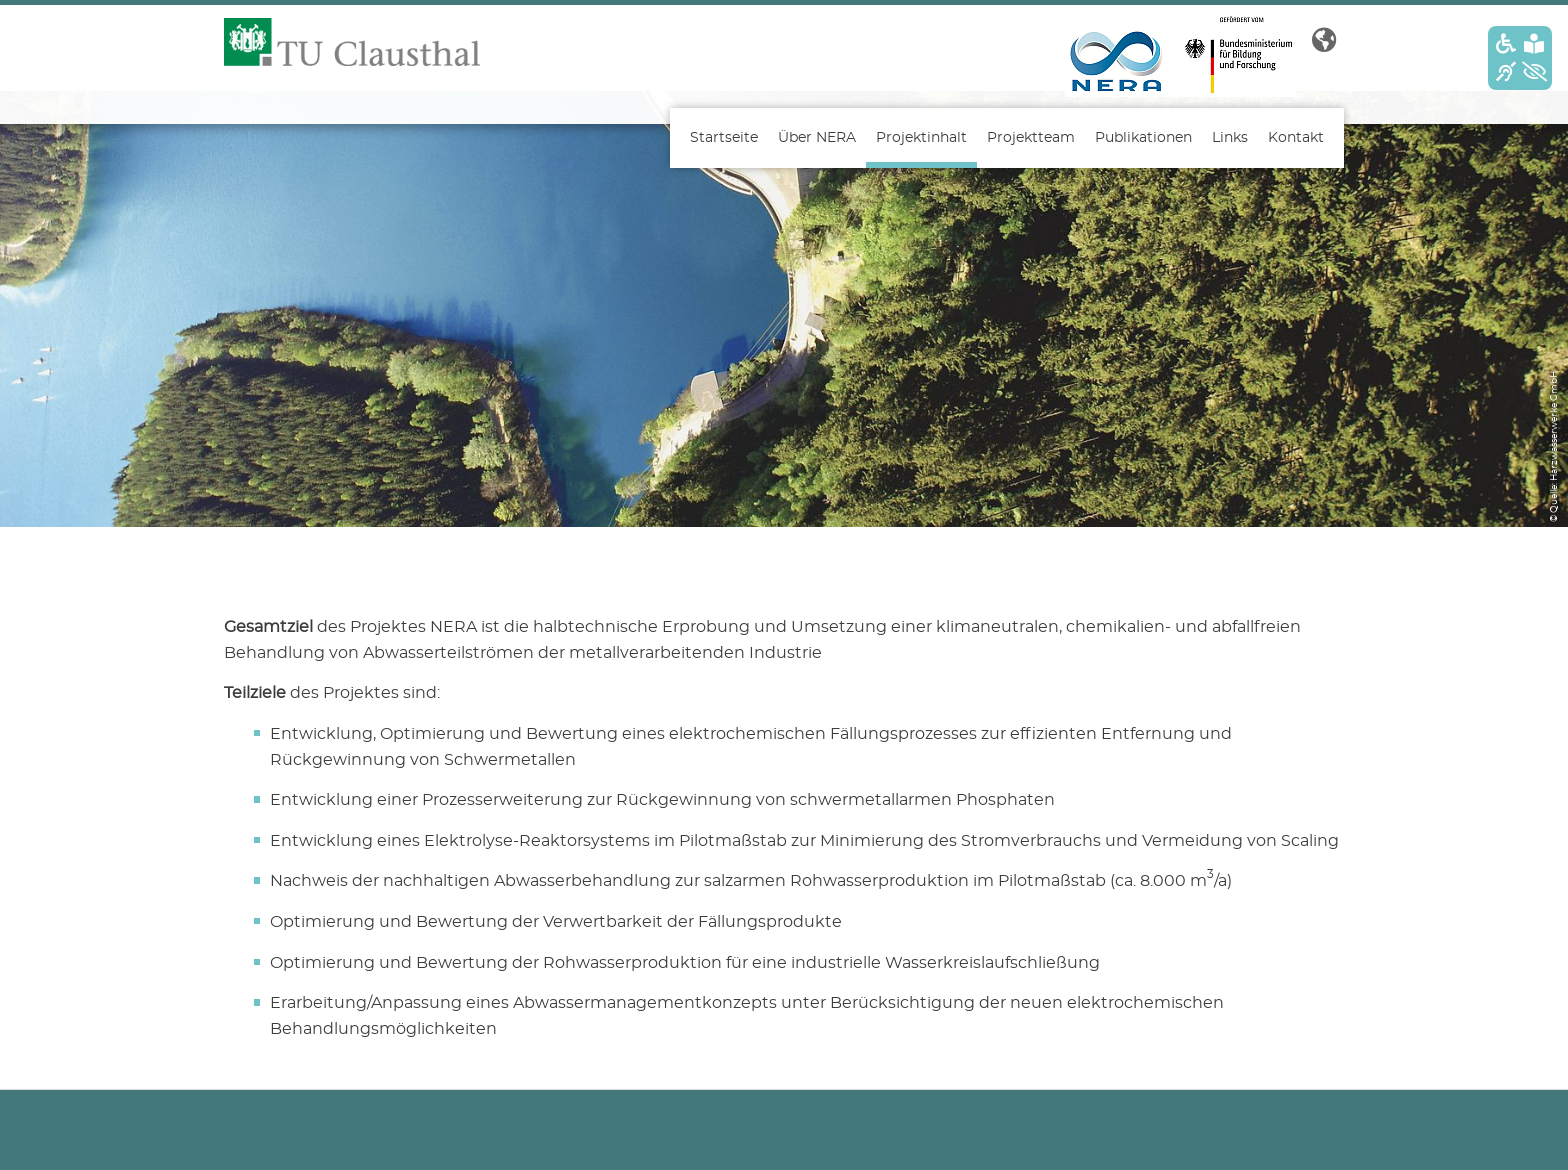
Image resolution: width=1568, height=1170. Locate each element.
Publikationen (1143, 138)
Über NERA (817, 138)
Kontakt (1296, 138)
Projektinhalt (921, 138)
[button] (1324, 40)
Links (1230, 138)
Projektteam (1031, 138)
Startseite (724, 138)
